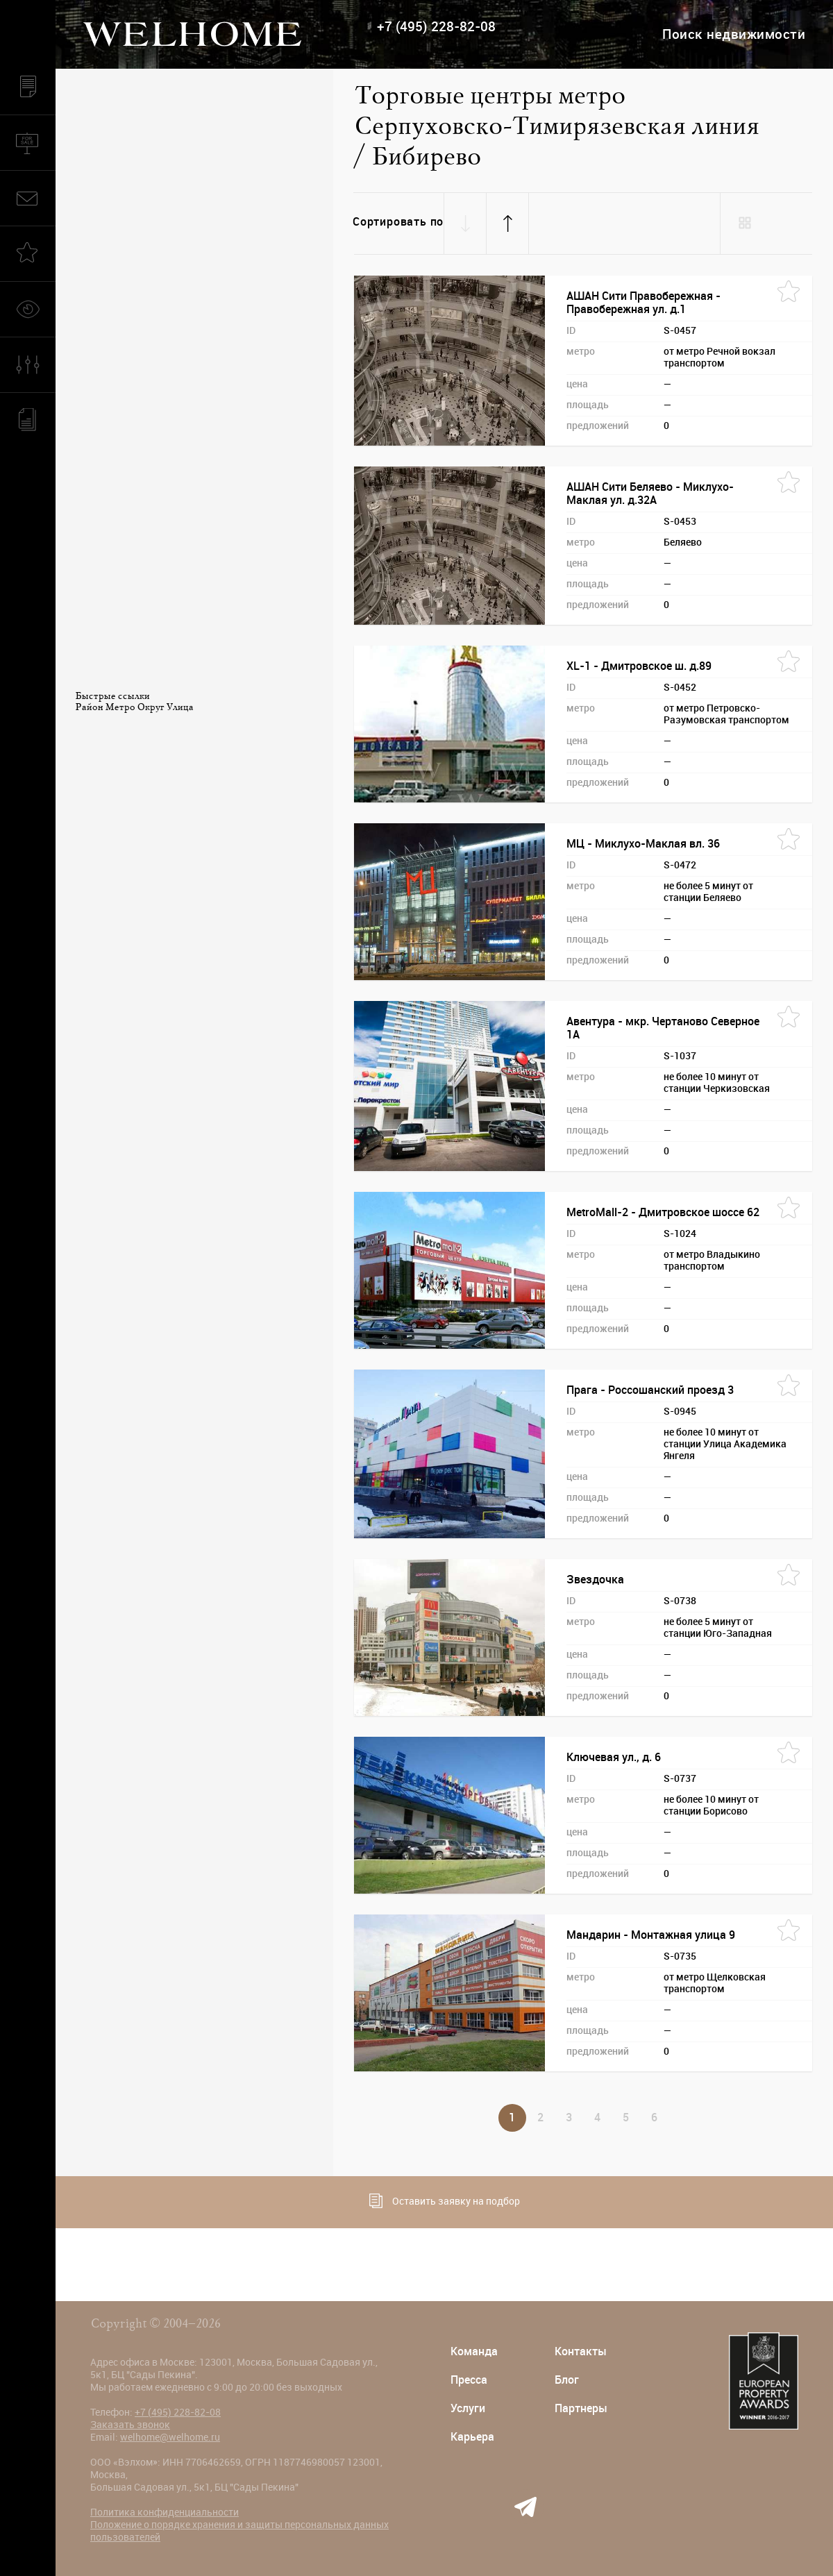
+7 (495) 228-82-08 (436, 27)
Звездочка (595, 1579)
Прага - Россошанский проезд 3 (650, 1390)
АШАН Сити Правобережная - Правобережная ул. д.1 (643, 302)
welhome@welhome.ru (170, 2437)
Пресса (469, 2379)
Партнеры (581, 2408)
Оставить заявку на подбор (444, 2201)
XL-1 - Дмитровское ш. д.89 (639, 666)
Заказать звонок (130, 2424)
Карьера (472, 2436)
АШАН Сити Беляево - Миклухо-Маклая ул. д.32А (650, 493)
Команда (474, 2351)
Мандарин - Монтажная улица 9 (650, 1935)
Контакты (581, 2351)
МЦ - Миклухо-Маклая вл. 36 (643, 843)
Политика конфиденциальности (164, 2512)
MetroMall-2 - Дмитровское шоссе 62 (662, 1212)
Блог (567, 2379)
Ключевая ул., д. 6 (613, 1757)
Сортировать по (398, 221)
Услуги (468, 2408)
